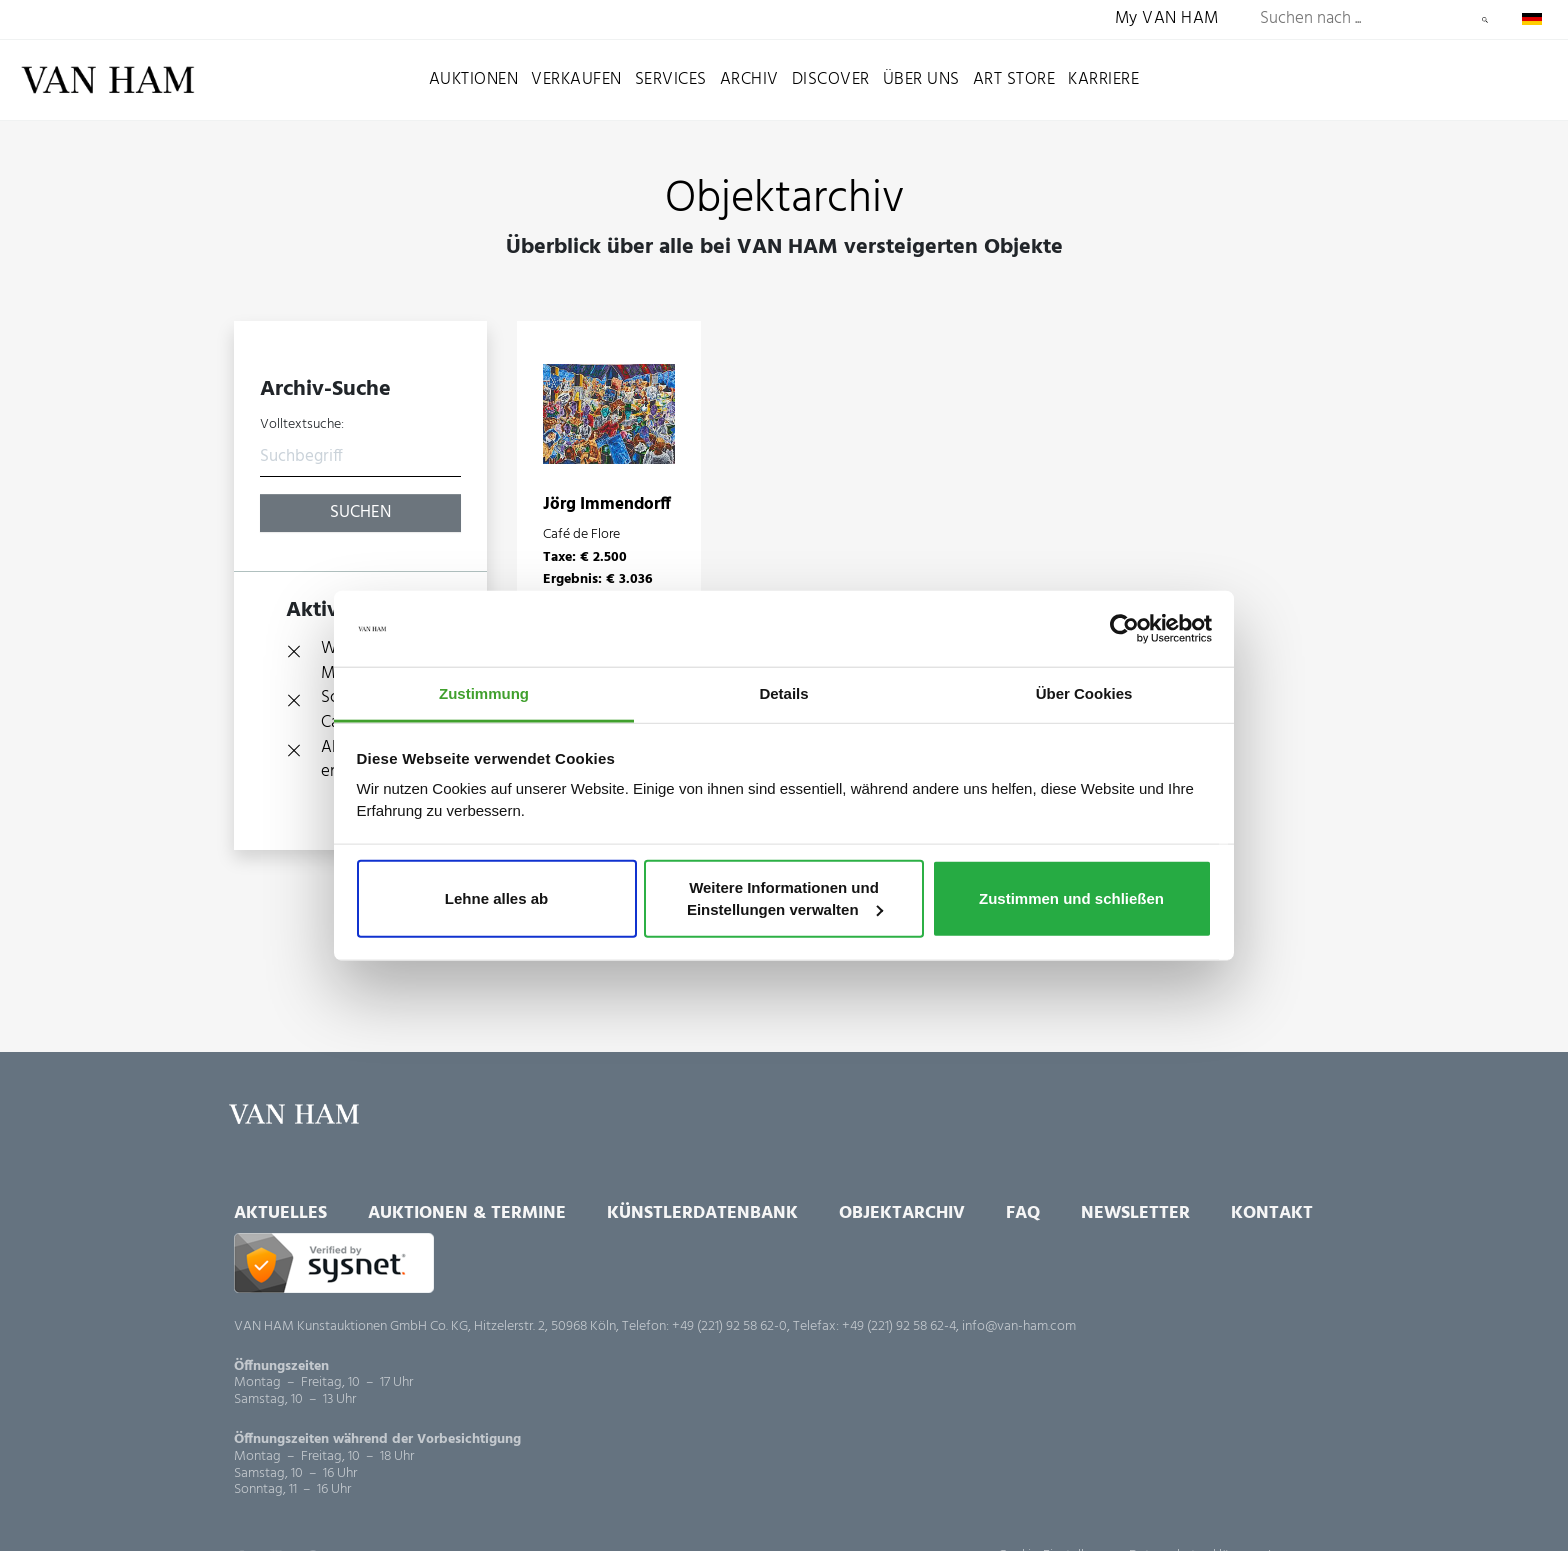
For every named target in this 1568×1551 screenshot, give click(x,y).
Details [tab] (783, 693)
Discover (831, 79)
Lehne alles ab (496, 898)
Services (671, 79)
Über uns (921, 79)
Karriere (1103, 79)
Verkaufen (576, 79)
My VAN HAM (1167, 19)
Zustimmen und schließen (1071, 898)
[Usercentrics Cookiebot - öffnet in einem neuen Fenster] (1124, 629)
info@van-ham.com (1019, 1326)
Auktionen (474, 79)
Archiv (749, 79)
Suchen (1485, 20)
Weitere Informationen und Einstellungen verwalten (785, 898)
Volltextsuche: (302, 425)
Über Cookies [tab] (1084, 693)
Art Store (1014, 79)
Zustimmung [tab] (484, 693)
